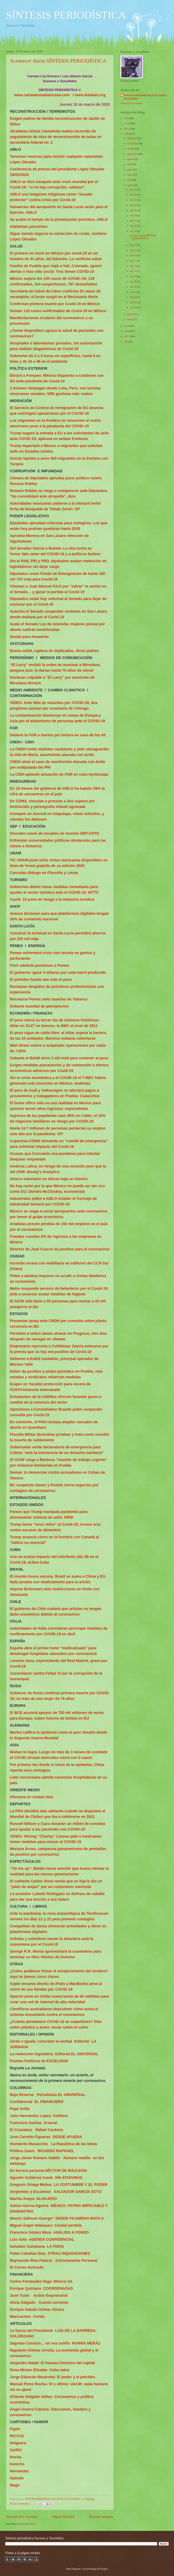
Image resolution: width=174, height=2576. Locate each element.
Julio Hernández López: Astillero (39, 2116)
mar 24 (133, 215)
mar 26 (133, 205)
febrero (131, 314)
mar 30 (133, 194)
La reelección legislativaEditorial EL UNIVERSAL (54, 2054)
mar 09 (133, 281)
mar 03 (133, 302)
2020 (127, 134)
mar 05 (133, 292)
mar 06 (133, 286)
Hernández (19, 2471)
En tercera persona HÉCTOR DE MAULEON (49, 2171)
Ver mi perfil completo (131, 103)
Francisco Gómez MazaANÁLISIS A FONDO (49, 2232)
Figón (15, 2429)
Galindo (17, 2478)
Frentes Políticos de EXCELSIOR (39, 2061)
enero (130, 319)
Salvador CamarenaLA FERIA (37, 2246)
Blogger (104, 2569)
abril (129, 180)
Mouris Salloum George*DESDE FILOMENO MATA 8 (57, 2218)
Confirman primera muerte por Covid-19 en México (55, 304)
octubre (131, 148)
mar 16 (133, 255)
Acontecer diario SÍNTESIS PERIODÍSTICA (58, 61)
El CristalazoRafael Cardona (36, 2130)
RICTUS (17, 2436)
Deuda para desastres (29, 637)
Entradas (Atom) (28, 2524)
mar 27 (133, 200)
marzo (130, 185)
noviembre (132, 143)
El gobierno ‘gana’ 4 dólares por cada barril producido (58, 972)
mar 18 (133, 245)
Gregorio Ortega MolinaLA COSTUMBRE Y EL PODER (58, 2185)
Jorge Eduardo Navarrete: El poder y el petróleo (52, 2377)
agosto (130, 159)
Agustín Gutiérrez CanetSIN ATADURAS (46, 2178)
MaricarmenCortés (27, 2316)
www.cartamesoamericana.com (42, 95)
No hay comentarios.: (20, 2503)
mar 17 (133, 250)
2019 (127, 326)
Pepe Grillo (20, 2109)
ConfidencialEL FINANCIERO (36, 2102)
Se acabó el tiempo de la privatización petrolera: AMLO (59, 219)
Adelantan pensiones (29, 226)
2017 (127, 336)
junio (130, 169)
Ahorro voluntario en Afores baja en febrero (49, 1179)
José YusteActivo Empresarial (38, 2295)
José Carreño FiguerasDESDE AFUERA (46, 2137)
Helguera (18, 2443)
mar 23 (133, 220)
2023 (127, 118)
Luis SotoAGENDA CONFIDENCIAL (42, 2239)
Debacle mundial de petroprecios (39, 1006)
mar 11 (133, 271)
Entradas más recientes (21, 2516)
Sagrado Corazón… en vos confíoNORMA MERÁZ (55, 2343)
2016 (127, 341)
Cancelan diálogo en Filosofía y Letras (44, 873)
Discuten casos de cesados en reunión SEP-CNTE (54, 833)
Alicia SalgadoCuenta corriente (39, 2302)
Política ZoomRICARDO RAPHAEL (42, 2151)
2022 (127, 123)
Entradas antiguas (101, 2516)
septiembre (132, 154)
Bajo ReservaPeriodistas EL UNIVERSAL (47, 2095)
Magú (15, 2485)
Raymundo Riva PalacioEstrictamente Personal (53, 2260)
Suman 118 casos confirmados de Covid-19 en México (58, 311)
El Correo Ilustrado (27, 2267)
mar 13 (133, 260)
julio (129, 164)
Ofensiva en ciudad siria (31, 1797)
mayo (130, 175)
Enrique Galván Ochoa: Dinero (37, 2309)
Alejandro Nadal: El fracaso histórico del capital (52, 2363)
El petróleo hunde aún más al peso (41, 979)
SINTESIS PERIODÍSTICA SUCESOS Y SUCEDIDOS (145, 97)
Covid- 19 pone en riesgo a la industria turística (52, 899)
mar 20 (133, 226)
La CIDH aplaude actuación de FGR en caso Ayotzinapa (59, 774)
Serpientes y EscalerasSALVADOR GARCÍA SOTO (56, 2192)
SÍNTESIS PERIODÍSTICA (66, 15)
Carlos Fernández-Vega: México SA (41, 2281)
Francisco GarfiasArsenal (33, 2123)
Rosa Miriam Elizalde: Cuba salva (39, 2370)
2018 (127, 331)
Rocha (15, 2457)
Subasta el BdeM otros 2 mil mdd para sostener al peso (59, 1058)
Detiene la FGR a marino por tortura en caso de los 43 (57, 735)
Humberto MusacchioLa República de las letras (53, 2144)
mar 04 (133, 297)
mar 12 (133, 266)
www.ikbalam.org (90, 95)
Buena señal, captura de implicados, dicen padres (54, 651)
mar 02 (133, 307)
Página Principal (63, 2516)
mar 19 (133, 231)
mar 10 (133, 276)
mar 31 (133, 189)
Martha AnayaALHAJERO (33, 2199)
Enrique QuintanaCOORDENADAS (41, 2288)
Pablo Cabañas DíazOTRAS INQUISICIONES (50, 2253)
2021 (127, 129)
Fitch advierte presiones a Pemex (39, 965)
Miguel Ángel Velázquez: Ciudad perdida (46, 2225)
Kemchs (17, 2464)
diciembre (132, 138)
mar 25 (133, 210)
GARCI (16, 2450)
